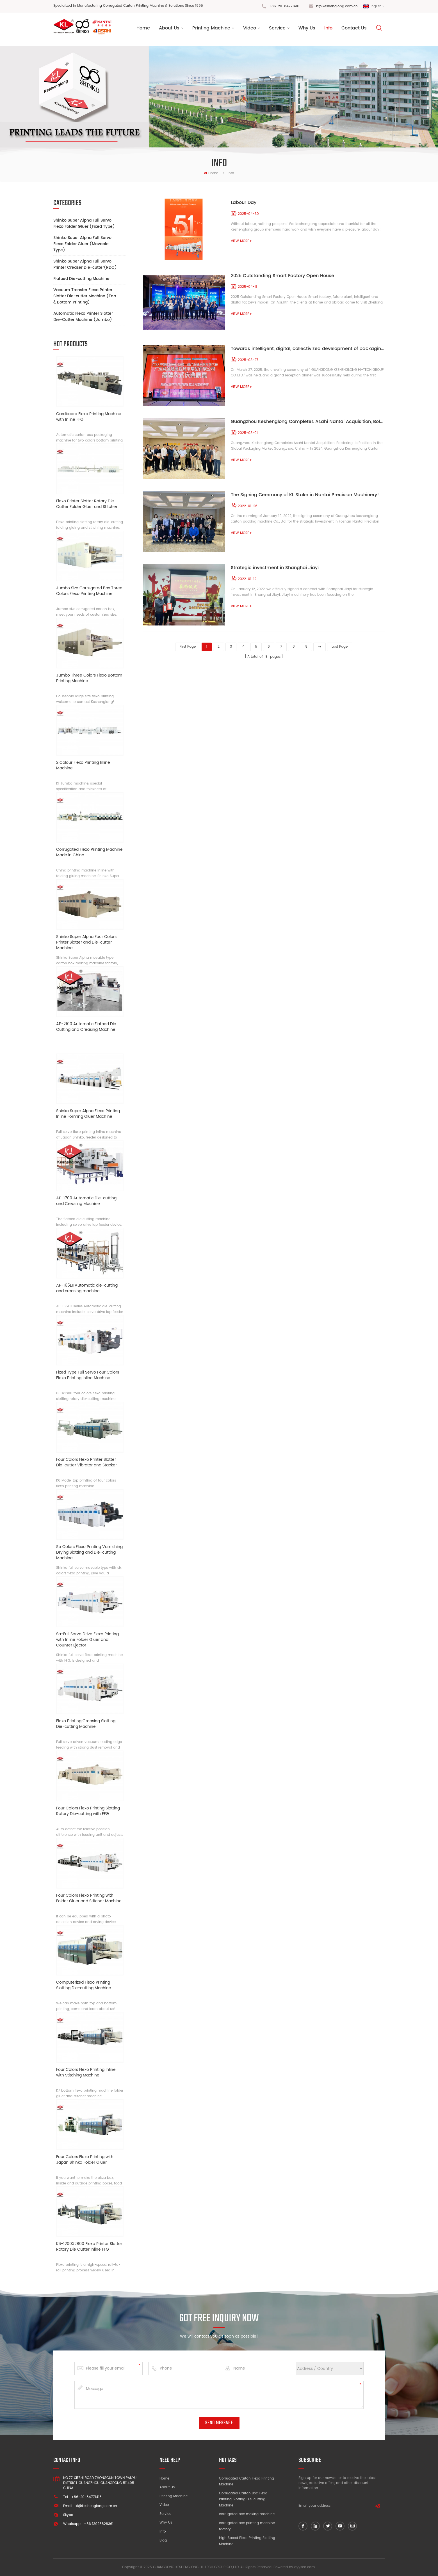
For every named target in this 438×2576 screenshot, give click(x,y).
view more (241, 241)
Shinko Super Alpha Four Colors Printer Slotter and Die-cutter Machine (86, 942)
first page (188, 646)
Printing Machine (211, 28)
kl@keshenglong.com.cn (337, 6)
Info (328, 28)
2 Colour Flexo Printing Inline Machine (83, 765)
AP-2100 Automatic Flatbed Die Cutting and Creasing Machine (86, 1027)
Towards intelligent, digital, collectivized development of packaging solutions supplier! (308, 348)
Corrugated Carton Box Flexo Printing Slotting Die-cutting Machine (243, 2499)
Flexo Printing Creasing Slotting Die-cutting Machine (85, 1724)
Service (277, 28)
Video (249, 28)
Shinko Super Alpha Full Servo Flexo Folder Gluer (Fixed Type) (84, 223)
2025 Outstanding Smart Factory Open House (282, 275)
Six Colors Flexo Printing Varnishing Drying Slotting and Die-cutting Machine (89, 1552)
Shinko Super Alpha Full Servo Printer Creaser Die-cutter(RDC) (85, 264)
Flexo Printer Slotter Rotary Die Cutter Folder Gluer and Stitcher (86, 504)
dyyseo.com (304, 2567)
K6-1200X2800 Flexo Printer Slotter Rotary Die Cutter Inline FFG (89, 2247)
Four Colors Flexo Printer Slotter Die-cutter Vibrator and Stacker (86, 1462)
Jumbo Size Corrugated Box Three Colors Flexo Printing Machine (89, 591)
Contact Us (354, 28)
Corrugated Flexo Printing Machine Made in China (89, 852)
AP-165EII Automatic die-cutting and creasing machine (87, 1288)
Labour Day (243, 202)
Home (143, 28)
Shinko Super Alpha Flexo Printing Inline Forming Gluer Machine (88, 1114)
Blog (163, 2540)
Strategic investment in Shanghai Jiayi (275, 567)
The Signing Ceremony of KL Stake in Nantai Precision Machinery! (305, 494)
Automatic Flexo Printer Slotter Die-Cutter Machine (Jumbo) (83, 316)
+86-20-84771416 (284, 6)
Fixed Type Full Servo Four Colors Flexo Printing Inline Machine (87, 1375)
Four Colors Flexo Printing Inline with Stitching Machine (86, 2072)
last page (340, 646)
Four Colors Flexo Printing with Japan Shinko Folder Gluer (84, 2160)
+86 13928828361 (98, 2524)
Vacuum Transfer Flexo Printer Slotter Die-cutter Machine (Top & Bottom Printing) (84, 296)
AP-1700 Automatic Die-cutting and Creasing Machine (86, 1201)
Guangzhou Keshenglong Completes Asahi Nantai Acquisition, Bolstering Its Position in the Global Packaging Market (308, 421)
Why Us (306, 28)
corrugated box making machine (247, 2514)
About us (169, 28)
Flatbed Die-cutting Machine (81, 278)
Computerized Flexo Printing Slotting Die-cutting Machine (83, 1985)
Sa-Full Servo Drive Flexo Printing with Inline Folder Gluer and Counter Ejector (87, 1639)
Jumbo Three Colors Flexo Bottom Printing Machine (89, 678)
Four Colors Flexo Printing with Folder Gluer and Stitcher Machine (89, 1898)
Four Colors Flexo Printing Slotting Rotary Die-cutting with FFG (88, 1811)
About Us (167, 2487)
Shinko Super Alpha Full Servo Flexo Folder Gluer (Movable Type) (82, 243)
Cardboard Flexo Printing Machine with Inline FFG (88, 417)
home (211, 173)
